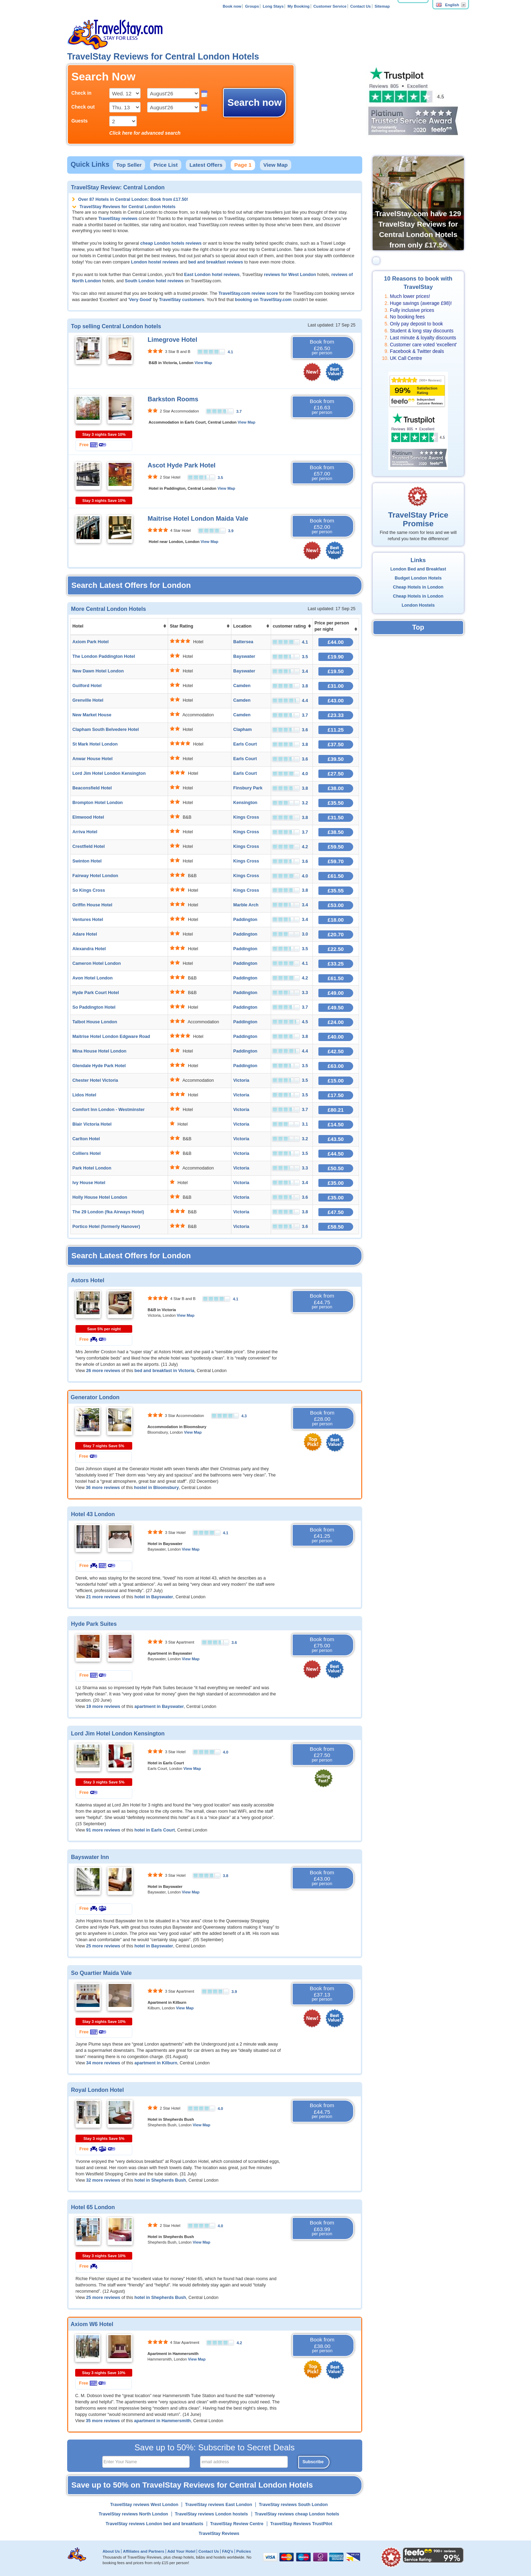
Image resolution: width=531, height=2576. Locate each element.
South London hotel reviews (154, 280)
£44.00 (336, 642)
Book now (232, 6)
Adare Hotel (84, 934)
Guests (79, 121)
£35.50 (336, 803)
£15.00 (336, 1081)
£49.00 (336, 993)
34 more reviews (103, 2063)
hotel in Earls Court (154, 1830)
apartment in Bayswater (159, 1706)
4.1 (230, 352)
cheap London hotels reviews (170, 243)
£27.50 (336, 774)
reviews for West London (290, 274)
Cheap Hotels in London (418, 587)
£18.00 (336, 920)
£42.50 (336, 1051)
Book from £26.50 (322, 347)
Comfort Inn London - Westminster (108, 1109)
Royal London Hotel (97, 2090)
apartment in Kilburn (155, 2063)
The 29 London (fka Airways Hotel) (108, 1212)
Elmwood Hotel (88, 817)
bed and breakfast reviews (215, 262)
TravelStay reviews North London (133, 2514)
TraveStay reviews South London (293, 2504)
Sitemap (382, 6)
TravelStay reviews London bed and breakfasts (155, 2523)
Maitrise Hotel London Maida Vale (198, 518)
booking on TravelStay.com (263, 299)
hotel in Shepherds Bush (160, 2180)
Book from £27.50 (322, 1754)
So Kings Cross (88, 890)
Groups (252, 6)
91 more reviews (103, 1830)
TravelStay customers (181, 299)
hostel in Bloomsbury (156, 1487)
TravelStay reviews (117, 218)
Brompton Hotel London (97, 802)
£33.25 (336, 964)
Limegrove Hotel (172, 339)
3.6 (234, 1642)
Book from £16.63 (322, 407)
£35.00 (336, 1183)
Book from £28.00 (322, 1418)
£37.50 (336, 744)
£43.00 (336, 700)
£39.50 (336, 759)
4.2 (239, 2343)
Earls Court (245, 744)
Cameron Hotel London (96, 963)
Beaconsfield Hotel (92, 788)
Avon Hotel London (92, 978)
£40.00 (336, 1037)
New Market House (91, 714)
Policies (243, 2551)
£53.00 (336, 905)
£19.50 (336, 671)
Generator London (95, 1397)
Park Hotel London (91, 1168)
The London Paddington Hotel (103, 656)
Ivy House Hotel (88, 1182)
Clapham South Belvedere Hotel (105, 729)
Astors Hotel (87, 1280)
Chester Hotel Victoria (95, 1080)
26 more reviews (103, 1370)
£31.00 (336, 686)
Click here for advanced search (145, 133)
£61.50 (336, 876)
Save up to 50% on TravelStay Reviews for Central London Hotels (192, 2485)
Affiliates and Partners (143, 2551)
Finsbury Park (247, 788)
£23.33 (336, 715)
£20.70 (336, 934)
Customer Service (329, 6)
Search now (255, 102)
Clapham (242, 729)
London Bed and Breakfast (418, 569)
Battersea (243, 641)
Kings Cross (246, 817)
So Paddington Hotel (94, 1007)
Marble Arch (245, 905)
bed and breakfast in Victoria (164, 1370)
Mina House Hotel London (99, 1051)
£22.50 (336, 949)
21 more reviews (103, 1596)
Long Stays (273, 6)
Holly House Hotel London (99, 1197)
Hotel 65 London (93, 2207)
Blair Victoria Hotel (91, 1124)
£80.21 (336, 1110)
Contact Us (360, 6)
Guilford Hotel (87, 685)
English (447, 5)
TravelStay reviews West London (144, 2504)
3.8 (225, 1876)
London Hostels (418, 605)
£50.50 (336, 1168)
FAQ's (227, 2551)
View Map (275, 165)
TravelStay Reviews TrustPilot (301, 2523)
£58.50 (336, 1227)
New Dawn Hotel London (98, 671)
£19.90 (336, 657)
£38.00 (336, 788)
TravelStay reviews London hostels (211, 2514)
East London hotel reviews (212, 274)
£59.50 (336, 847)
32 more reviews (103, 2180)
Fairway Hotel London (95, 875)
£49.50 (336, 1007)
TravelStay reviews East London (218, 2504)
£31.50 (336, 817)
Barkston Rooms (173, 399)
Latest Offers (205, 165)
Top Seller (129, 165)
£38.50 (336, 832)
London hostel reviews (154, 262)
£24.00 (336, 1022)
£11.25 (336, 730)
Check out (83, 107)
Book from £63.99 (322, 2228)
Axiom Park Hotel (90, 641)
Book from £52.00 (322, 526)
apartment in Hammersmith (162, 2420)
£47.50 (336, 1212)
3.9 (230, 531)
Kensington (245, 802)
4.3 (244, 1416)
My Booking (298, 6)
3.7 (239, 411)
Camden (242, 685)
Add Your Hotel (181, 2551)
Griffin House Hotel (92, 905)
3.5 (220, 477)
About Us (111, 2551)
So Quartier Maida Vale (101, 1973)
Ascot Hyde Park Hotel (181, 465)
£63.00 (336, 1066)
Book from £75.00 (322, 1645)
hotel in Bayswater (153, 1596)
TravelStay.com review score (248, 293)
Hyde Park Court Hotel (95, 992)
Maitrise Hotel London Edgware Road (111, 1036)
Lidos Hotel (84, 1095)
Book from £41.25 (322, 1535)
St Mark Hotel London (95, 744)
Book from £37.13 (322, 1994)
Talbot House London (94, 1021)
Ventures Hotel (87, 919)
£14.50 (336, 1124)
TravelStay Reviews (219, 2533)
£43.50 (336, 1139)
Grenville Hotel (87, 700)
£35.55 (336, 890)
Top (418, 627)
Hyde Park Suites (94, 1624)
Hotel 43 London (93, 1514)
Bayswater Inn (90, 1857)
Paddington (245, 919)
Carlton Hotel (86, 1138)
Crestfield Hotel (88, 846)
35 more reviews (103, 2420)
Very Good (140, 299)
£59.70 (336, 861)
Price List (165, 165)
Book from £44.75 (322, 1301)
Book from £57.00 (322, 473)
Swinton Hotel (87, 861)
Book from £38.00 (322, 2345)
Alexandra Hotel (89, 948)
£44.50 (336, 1154)
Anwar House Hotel (92, 758)
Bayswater (244, 656)
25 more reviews (103, 1946)
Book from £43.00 (322, 1878)
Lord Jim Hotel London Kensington (109, 773)
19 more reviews (103, 1706)
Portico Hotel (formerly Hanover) (106, 1226)
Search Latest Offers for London (131, 585)
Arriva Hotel (84, 831)
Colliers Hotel (86, 1153)
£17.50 (336, 1095)
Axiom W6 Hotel (92, 2324)
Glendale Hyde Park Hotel (99, 1065)
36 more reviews (103, 1487)
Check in (81, 93)
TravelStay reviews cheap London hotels (297, 2514)
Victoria (241, 1080)
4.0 (225, 1752)
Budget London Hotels (418, 578)
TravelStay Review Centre (236, 2523)
